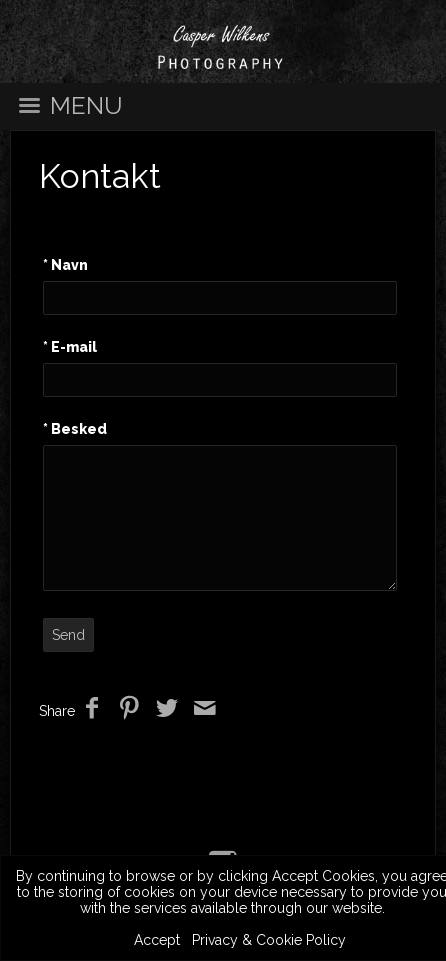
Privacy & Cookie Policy (269, 940)
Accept (157, 940)
